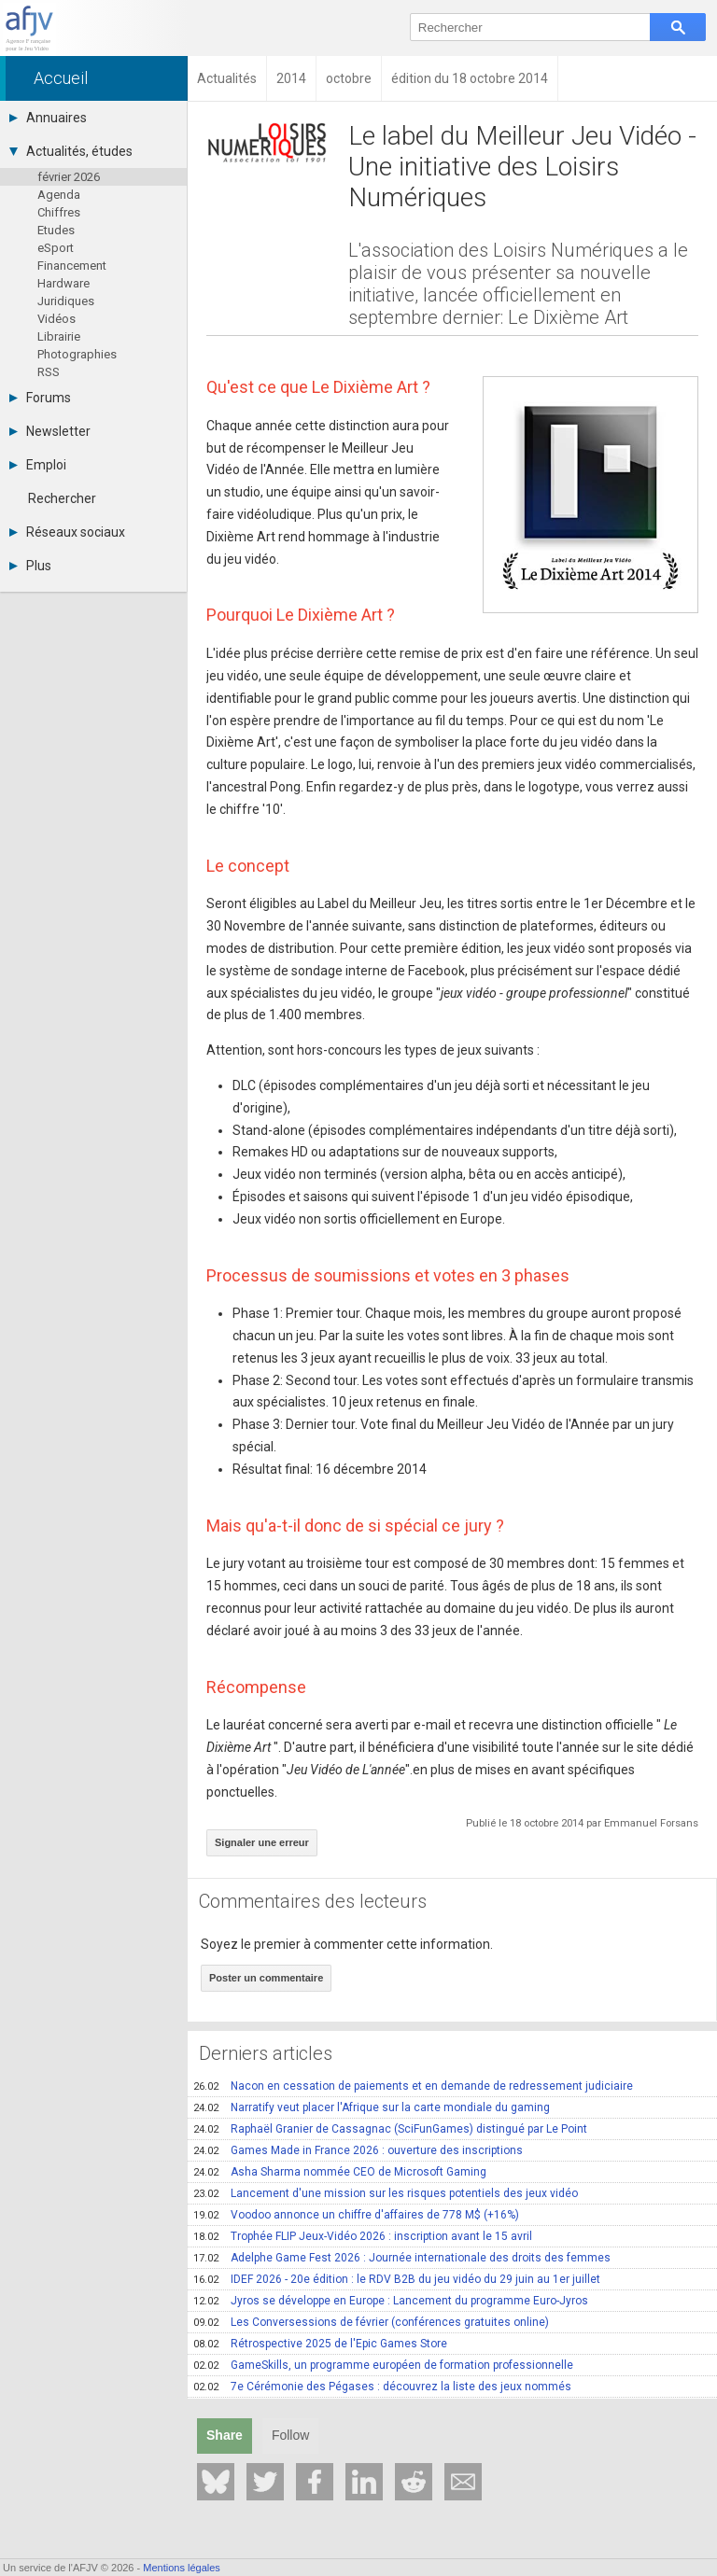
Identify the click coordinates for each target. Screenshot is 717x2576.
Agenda (58, 195)
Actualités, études (71, 151)
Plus (30, 565)
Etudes (56, 230)
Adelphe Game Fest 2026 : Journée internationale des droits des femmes (402, 2257)
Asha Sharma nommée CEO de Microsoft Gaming (339, 2171)
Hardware (63, 283)
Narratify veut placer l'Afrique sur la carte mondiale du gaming (371, 2107)
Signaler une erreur (262, 1842)
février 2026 (68, 177)
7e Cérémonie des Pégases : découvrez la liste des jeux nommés (382, 2386)
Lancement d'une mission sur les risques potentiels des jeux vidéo (385, 2193)
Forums (40, 397)
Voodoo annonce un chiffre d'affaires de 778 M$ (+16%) (356, 2214)
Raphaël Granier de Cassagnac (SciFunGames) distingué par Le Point (390, 2128)
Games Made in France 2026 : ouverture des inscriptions (358, 2150)
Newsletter (50, 431)
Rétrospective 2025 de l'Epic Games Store (320, 2343)
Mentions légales (181, 2567)
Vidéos (56, 319)
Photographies (77, 354)
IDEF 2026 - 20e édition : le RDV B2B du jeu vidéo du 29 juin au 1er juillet (396, 2279)
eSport (55, 248)
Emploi (37, 464)
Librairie (58, 336)
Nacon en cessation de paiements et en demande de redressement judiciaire (413, 2086)
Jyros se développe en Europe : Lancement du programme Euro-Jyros (390, 2300)
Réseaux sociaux (67, 532)
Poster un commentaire (266, 1977)
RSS (48, 372)
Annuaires (48, 117)
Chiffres (58, 212)
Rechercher (62, 498)
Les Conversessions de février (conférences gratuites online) (371, 2322)
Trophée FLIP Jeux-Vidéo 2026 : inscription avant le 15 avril (362, 2236)
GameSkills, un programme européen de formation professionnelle (383, 2365)
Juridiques (65, 301)
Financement (71, 266)
